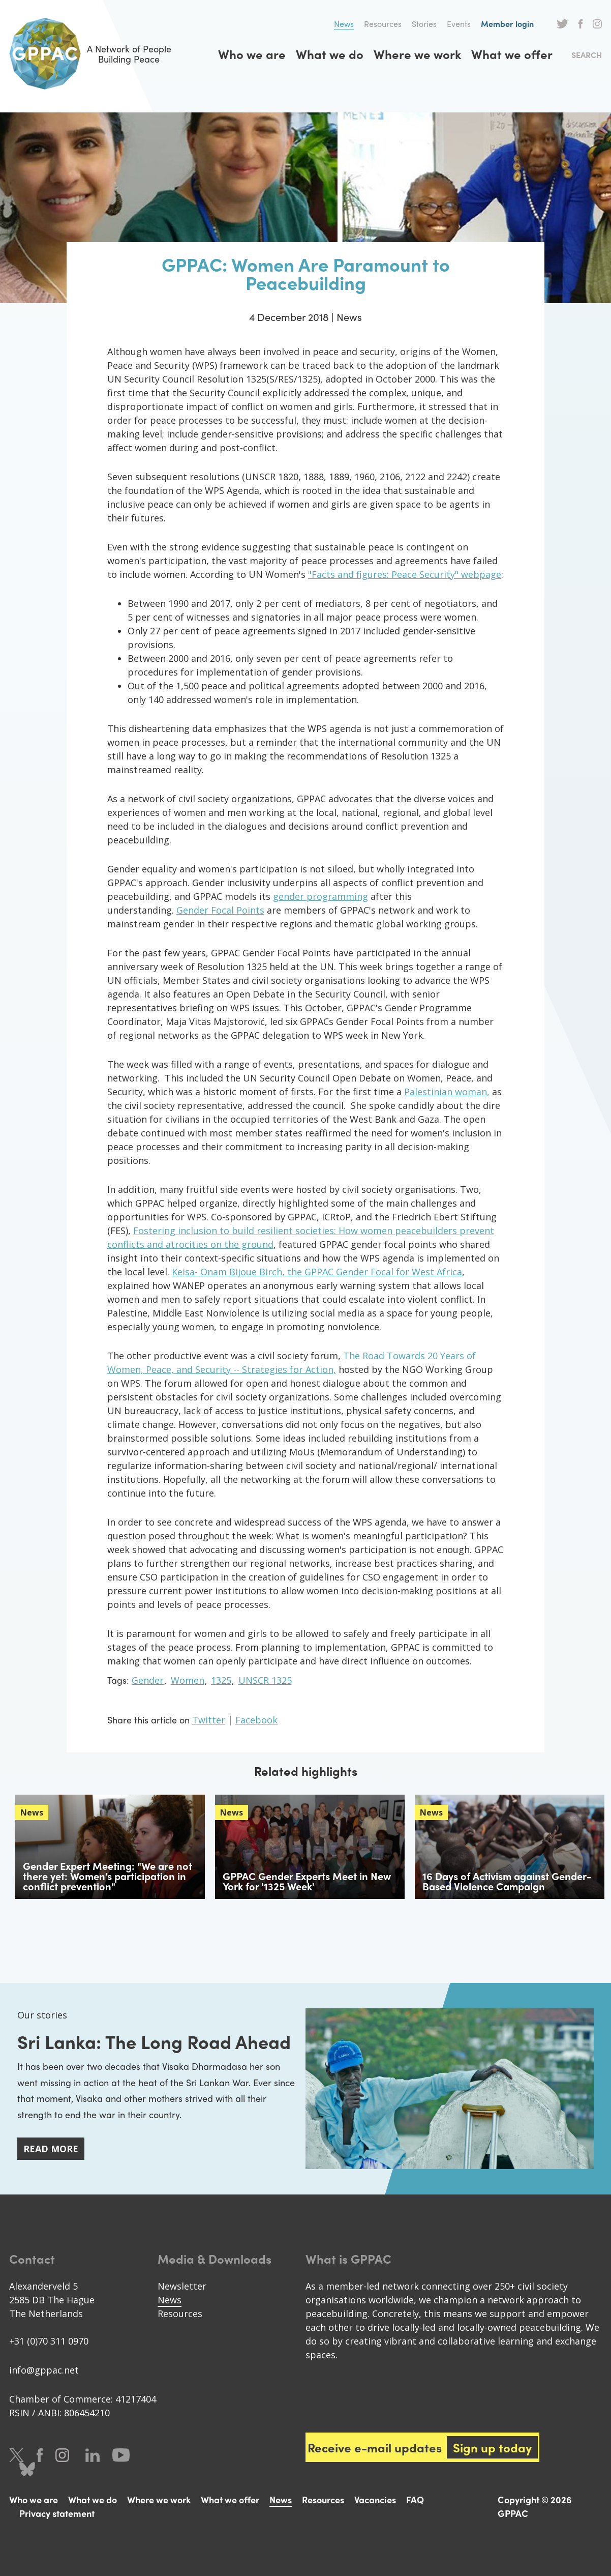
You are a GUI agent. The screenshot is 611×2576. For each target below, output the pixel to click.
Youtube (121, 2455)
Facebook (580, 23)
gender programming (320, 896)
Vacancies (375, 2499)
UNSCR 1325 (265, 1680)
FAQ (415, 2499)
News (344, 24)
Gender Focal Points (220, 910)
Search (586, 55)
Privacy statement (57, 2513)
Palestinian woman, (447, 1092)
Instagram (597, 23)
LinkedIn (92, 2455)
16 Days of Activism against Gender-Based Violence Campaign (506, 1880)
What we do (329, 54)
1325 (221, 1680)
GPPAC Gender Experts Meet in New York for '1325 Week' (307, 1880)
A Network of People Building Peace (90, 54)
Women (187, 1680)
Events (459, 24)
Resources (383, 24)
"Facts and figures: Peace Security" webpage (404, 574)
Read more (50, 2149)
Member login (507, 24)
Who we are (252, 54)
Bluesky (27, 2469)
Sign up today (492, 2447)
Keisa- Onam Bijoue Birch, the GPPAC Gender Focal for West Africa (317, 1272)
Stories (424, 24)
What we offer (512, 54)
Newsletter (182, 2286)
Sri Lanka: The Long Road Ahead (154, 2041)
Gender (148, 1680)
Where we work (417, 54)
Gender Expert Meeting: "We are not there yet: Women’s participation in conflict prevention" (107, 1875)
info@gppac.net (44, 2370)
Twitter (562, 23)
